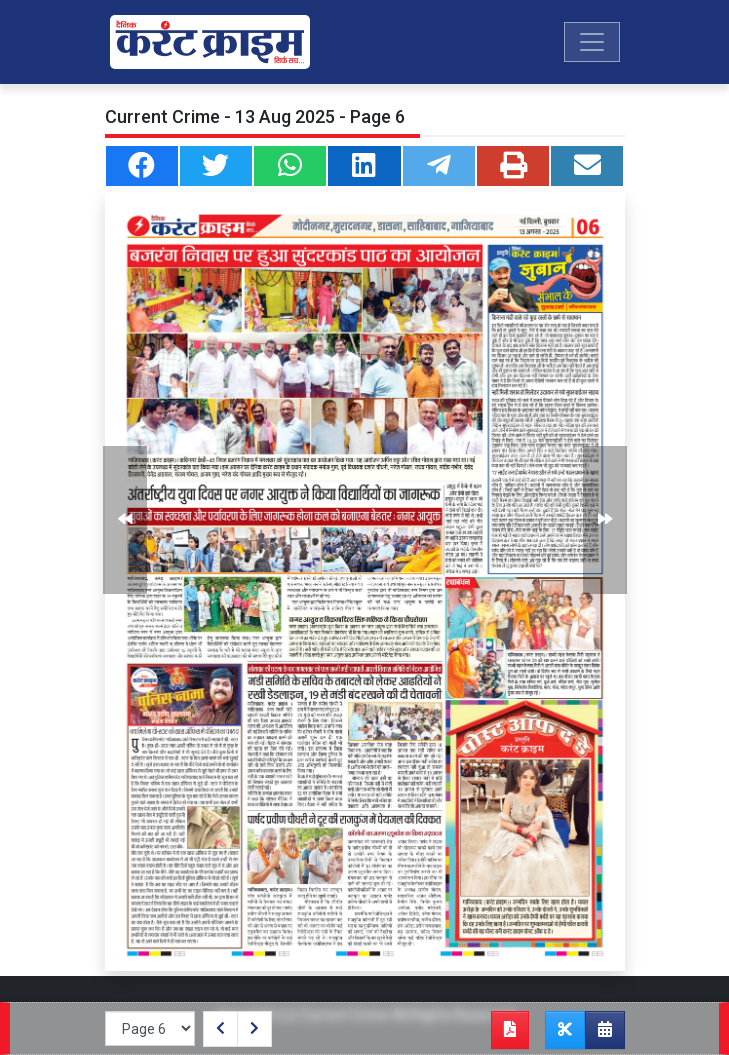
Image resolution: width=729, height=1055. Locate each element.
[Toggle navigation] (592, 42)
